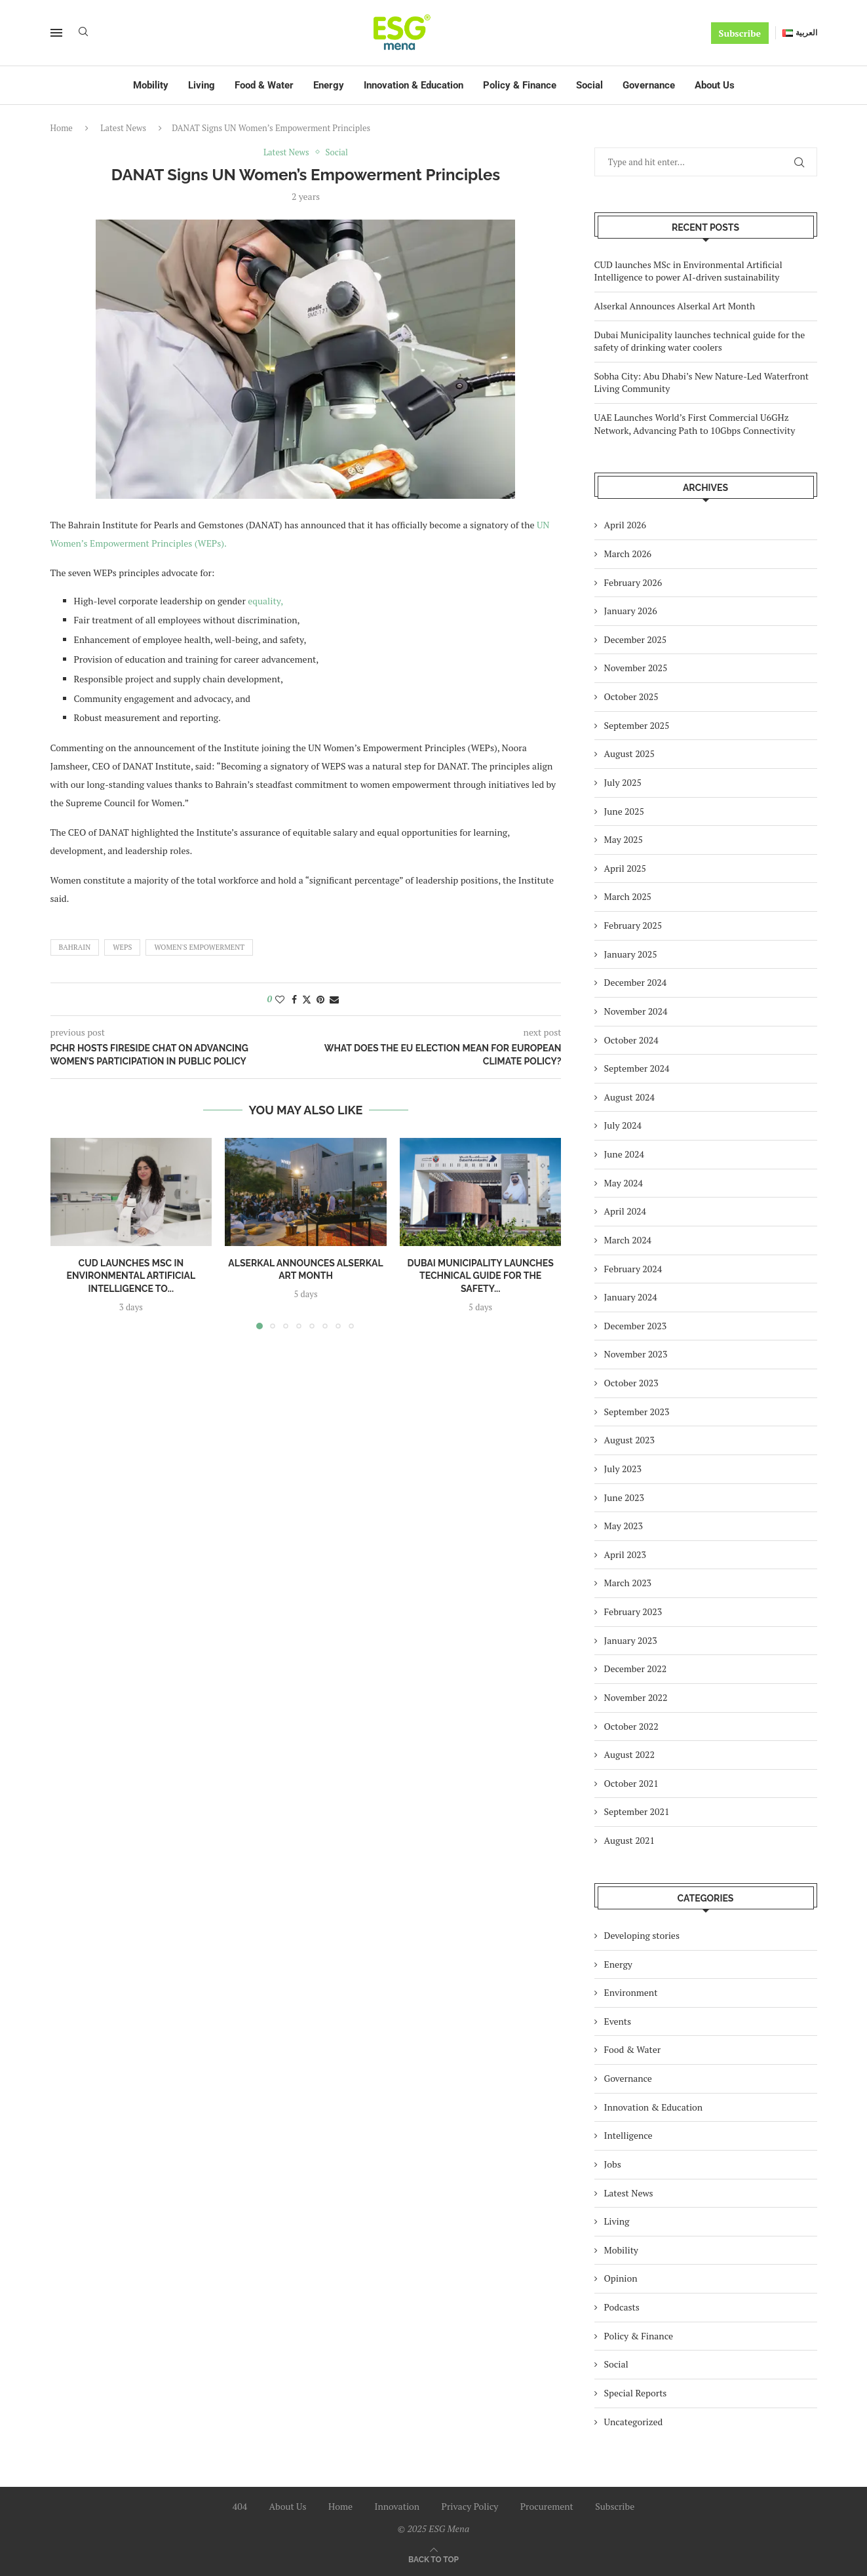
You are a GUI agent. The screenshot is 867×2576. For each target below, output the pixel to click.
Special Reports (635, 2393)
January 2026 (630, 610)
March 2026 (628, 553)
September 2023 (637, 1411)
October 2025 (631, 696)
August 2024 (629, 1097)
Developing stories (642, 1935)
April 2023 (625, 1554)
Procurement (546, 2506)
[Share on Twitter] (306, 999)
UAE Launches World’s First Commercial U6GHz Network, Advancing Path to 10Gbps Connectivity (695, 424)
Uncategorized (633, 2421)
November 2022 (636, 1697)
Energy (328, 85)
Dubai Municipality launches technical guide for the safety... (480, 1275)
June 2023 (624, 1497)
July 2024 (623, 1125)
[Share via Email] (334, 999)
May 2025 (624, 839)
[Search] (83, 33)
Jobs (612, 2164)
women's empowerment (199, 947)
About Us (715, 85)
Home (61, 128)
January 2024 (630, 1297)
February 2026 (633, 582)
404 (240, 2506)
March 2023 (628, 1582)
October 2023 (631, 1382)
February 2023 (633, 1611)
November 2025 (636, 667)
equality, (265, 601)
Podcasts (622, 2307)
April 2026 (625, 524)
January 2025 (630, 954)
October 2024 (631, 1040)
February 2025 (633, 925)
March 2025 (628, 896)
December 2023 (635, 1325)
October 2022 (631, 1726)
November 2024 (636, 1011)
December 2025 (635, 639)
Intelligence (628, 2135)
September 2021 (637, 1811)
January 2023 (630, 1640)
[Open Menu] (56, 33)
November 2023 (636, 1354)
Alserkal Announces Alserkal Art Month (675, 306)
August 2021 (629, 1840)
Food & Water (264, 85)
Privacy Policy (470, 2506)
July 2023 (623, 1468)
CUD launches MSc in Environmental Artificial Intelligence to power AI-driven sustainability (688, 271)
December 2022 (635, 1668)
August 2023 (629, 1440)
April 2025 (625, 868)
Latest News (123, 128)
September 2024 (637, 1068)
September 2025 (637, 725)
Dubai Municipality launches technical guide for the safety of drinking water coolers (699, 341)
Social (589, 85)
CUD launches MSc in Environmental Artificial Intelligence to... (131, 1275)
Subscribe (740, 33)
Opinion (621, 2278)
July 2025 (623, 782)
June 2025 (624, 811)
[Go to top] (433, 2558)
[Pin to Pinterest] (320, 999)
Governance (649, 85)
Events (618, 2021)
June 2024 (624, 1154)
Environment (631, 1992)
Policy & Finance (519, 85)
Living (201, 85)
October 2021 (631, 1783)
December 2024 (635, 982)
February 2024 (633, 1268)
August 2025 (629, 753)
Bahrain (75, 947)
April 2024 (625, 1211)
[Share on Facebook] (294, 999)
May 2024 (624, 1183)
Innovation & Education (413, 85)
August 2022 (629, 1754)
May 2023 (624, 1525)
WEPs (122, 947)
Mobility (150, 85)
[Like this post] (279, 999)
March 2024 (628, 1240)
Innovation (396, 2506)
